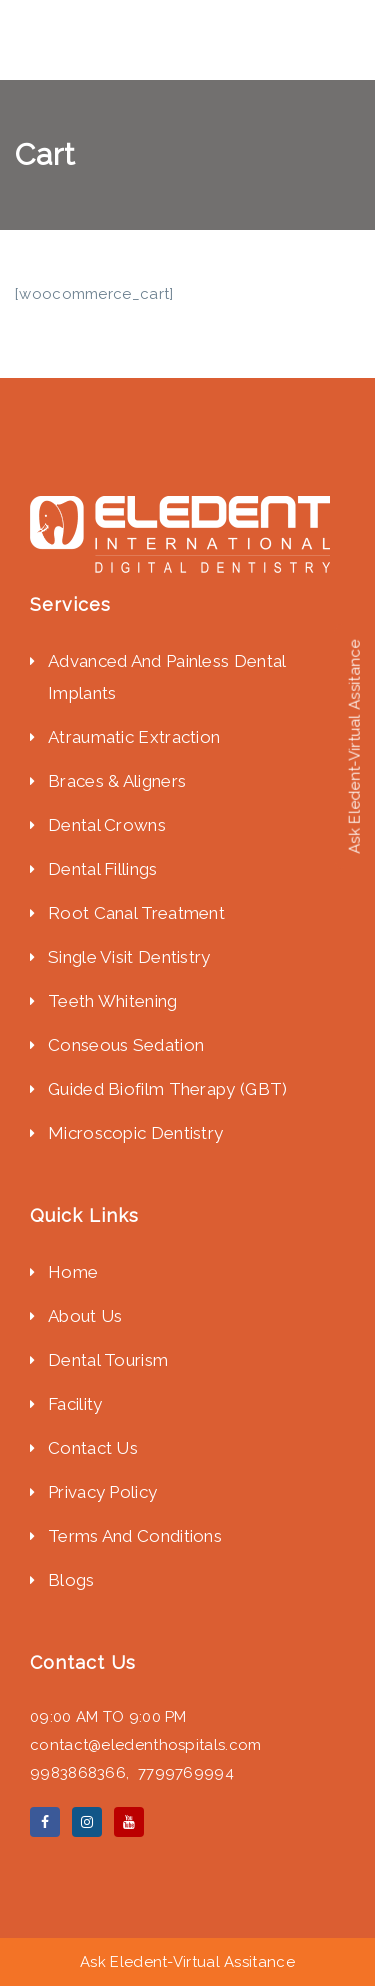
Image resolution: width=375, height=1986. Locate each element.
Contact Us (93, 1448)
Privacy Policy (102, 1492)
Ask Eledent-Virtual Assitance (187, 1962)
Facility (75, 1404)
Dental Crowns (107, 825)
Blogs (71, 1580)
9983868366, (84, 1773)
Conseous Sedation (126, 1045)
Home (73, 1272)
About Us (85, 1316)
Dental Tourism (108, 1360)
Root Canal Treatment (136, 913)
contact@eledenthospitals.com (145, 1745)
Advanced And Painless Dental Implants (166, 677)
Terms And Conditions (135, 1536)
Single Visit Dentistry (129, 957)
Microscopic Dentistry (138, 1133)
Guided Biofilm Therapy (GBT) (170, 1089)
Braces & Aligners (117, 781)
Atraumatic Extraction (134, 737)
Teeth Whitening (113, 1001)
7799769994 (186, 1773)
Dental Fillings (103, 869)
